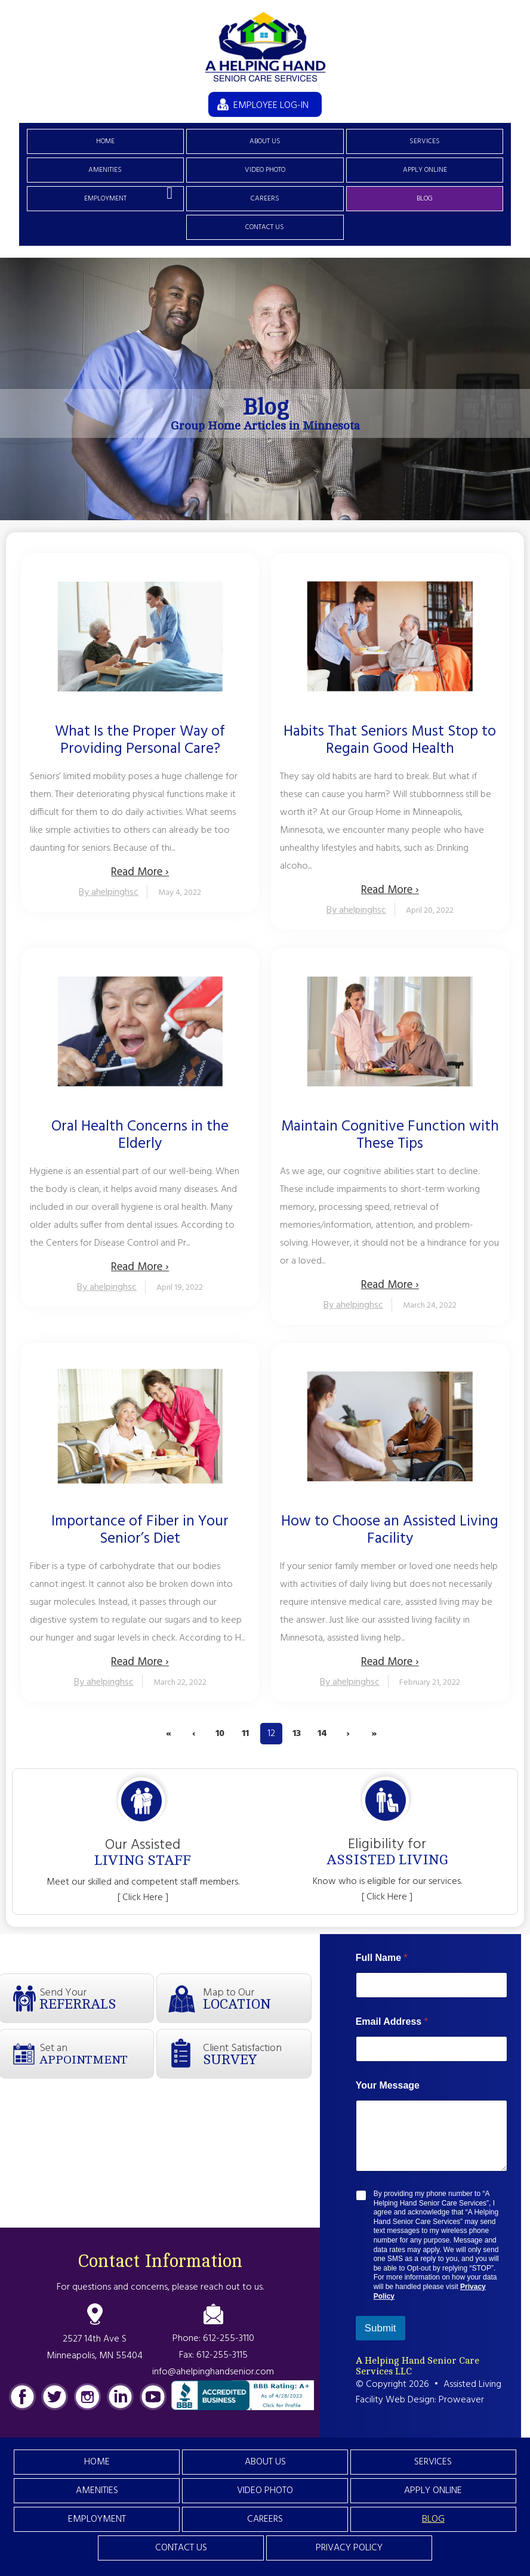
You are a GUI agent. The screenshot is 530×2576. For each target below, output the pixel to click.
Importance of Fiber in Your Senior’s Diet (140, 1531)
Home (105, 141)
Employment (105, 199)
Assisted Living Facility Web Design (428, 2392)
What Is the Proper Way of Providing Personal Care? (140, 741)
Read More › (140, 872)
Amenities (105, 170)
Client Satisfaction (257, 2054)
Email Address (392, 2021)
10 (219, 1733)
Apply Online (425, 170)
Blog (425, 199)
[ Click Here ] (143, 1897)
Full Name (382, 1958)
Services (424, 141)
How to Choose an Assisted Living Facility (389, 1531)
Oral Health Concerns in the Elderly (140, 1136)
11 (245, 1733)
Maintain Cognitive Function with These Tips (390, 1136)
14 (322, 1733)
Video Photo (265, 170)
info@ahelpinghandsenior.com (213, 2372)
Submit (380, 2328)
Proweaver (461, 2400)
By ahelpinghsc (108, 892)
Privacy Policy (349, 2548)
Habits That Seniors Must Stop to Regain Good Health (390, 741)
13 (296, 1733)
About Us (265, 141)
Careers (265, 199)
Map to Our (257, 1998)
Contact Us (264, 227)
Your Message (388, 2085)
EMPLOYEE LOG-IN (271, 105)
